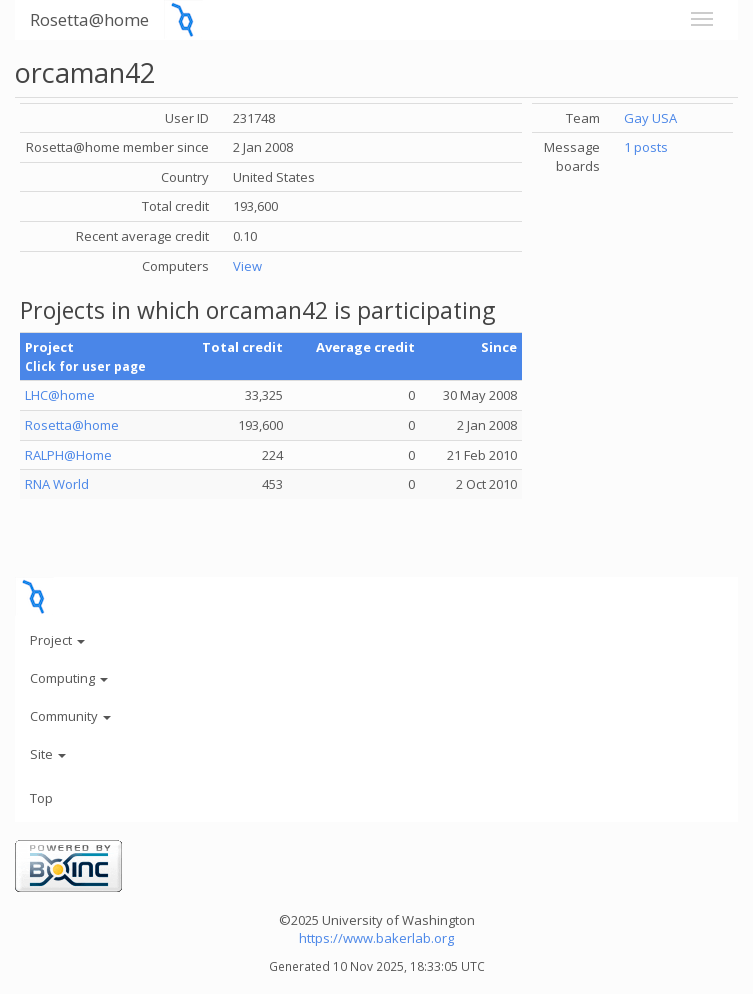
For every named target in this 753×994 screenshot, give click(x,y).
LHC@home (60, 395)
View (247, 266)
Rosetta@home (89, 19)
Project (57, 640)
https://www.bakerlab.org (376, 938)
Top (41, 798)
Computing (69, 678)
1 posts (646, 147)
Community (70, 716)
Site (48, 754)
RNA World (57, 484)
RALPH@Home (68, 455)
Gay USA (650, 118)
